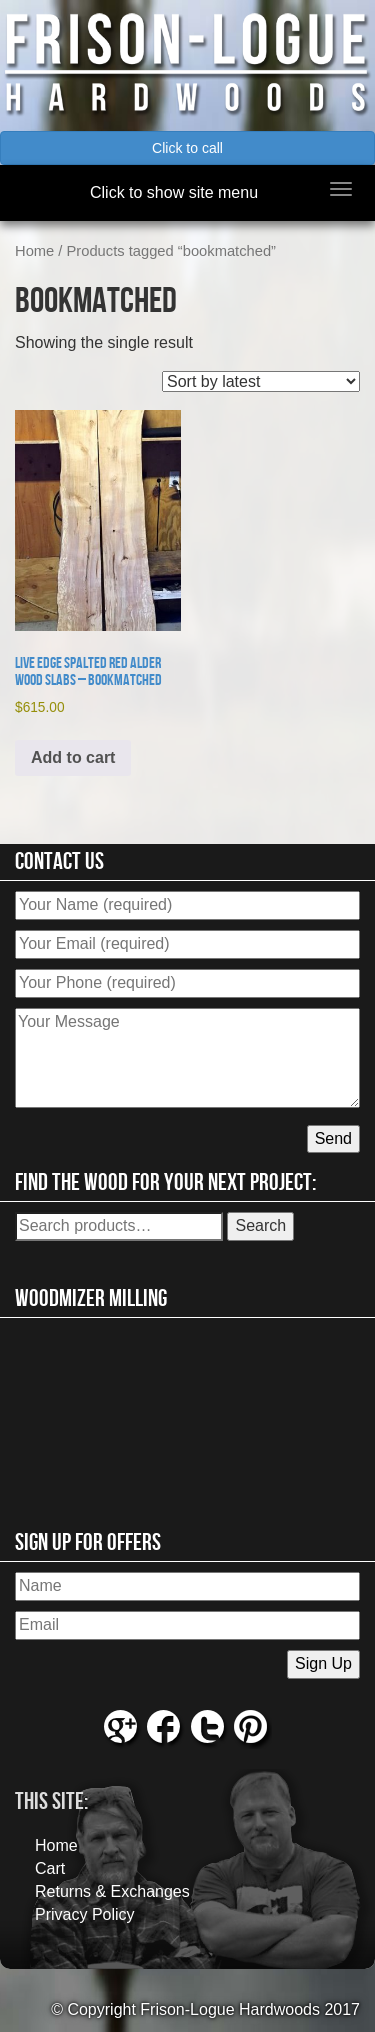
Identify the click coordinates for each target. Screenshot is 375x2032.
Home (34, 251)
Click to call (187, 148)
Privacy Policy (85, 1914)
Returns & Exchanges (112, 1891)
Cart (50, 1868)
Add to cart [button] (73, 757)
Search (260, 1225)
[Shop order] (261, 381)
